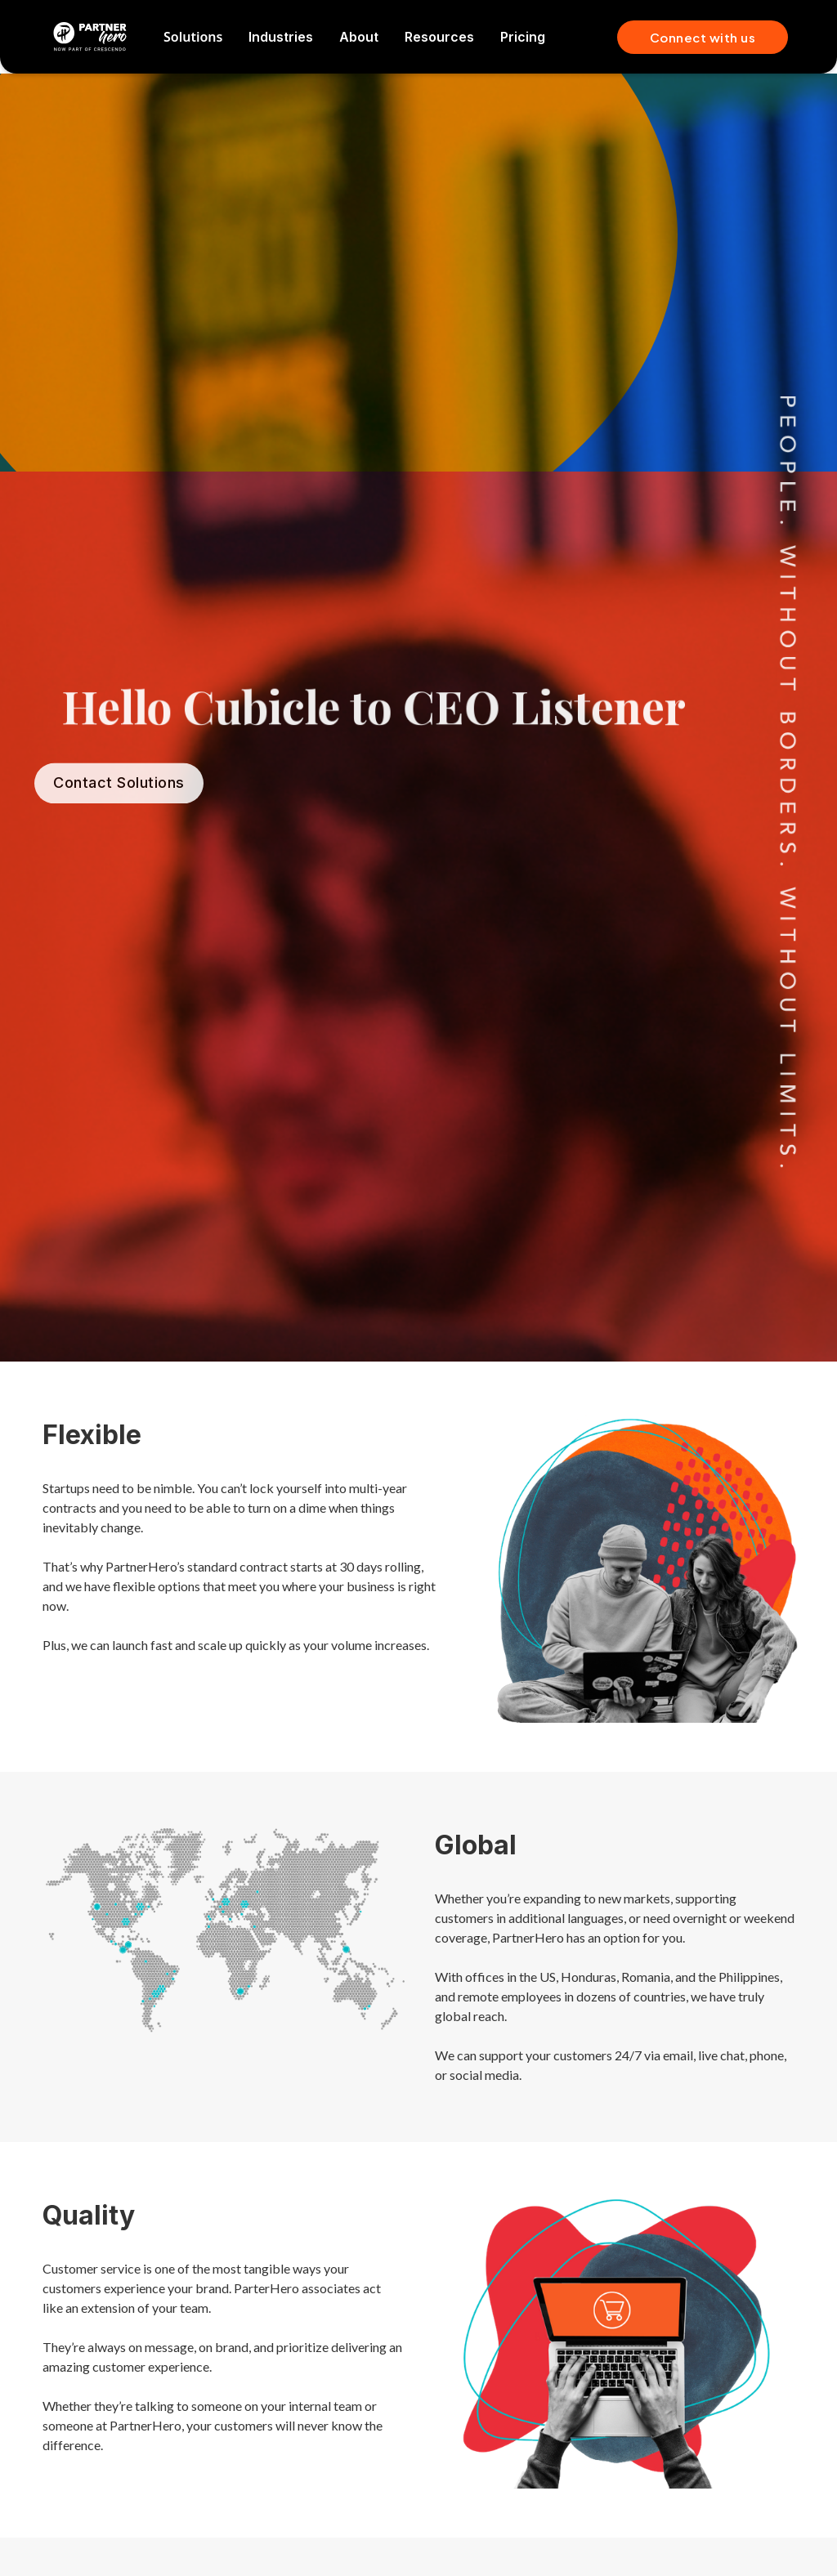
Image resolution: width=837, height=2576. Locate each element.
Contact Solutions (119, 799)
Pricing (522, 37)
